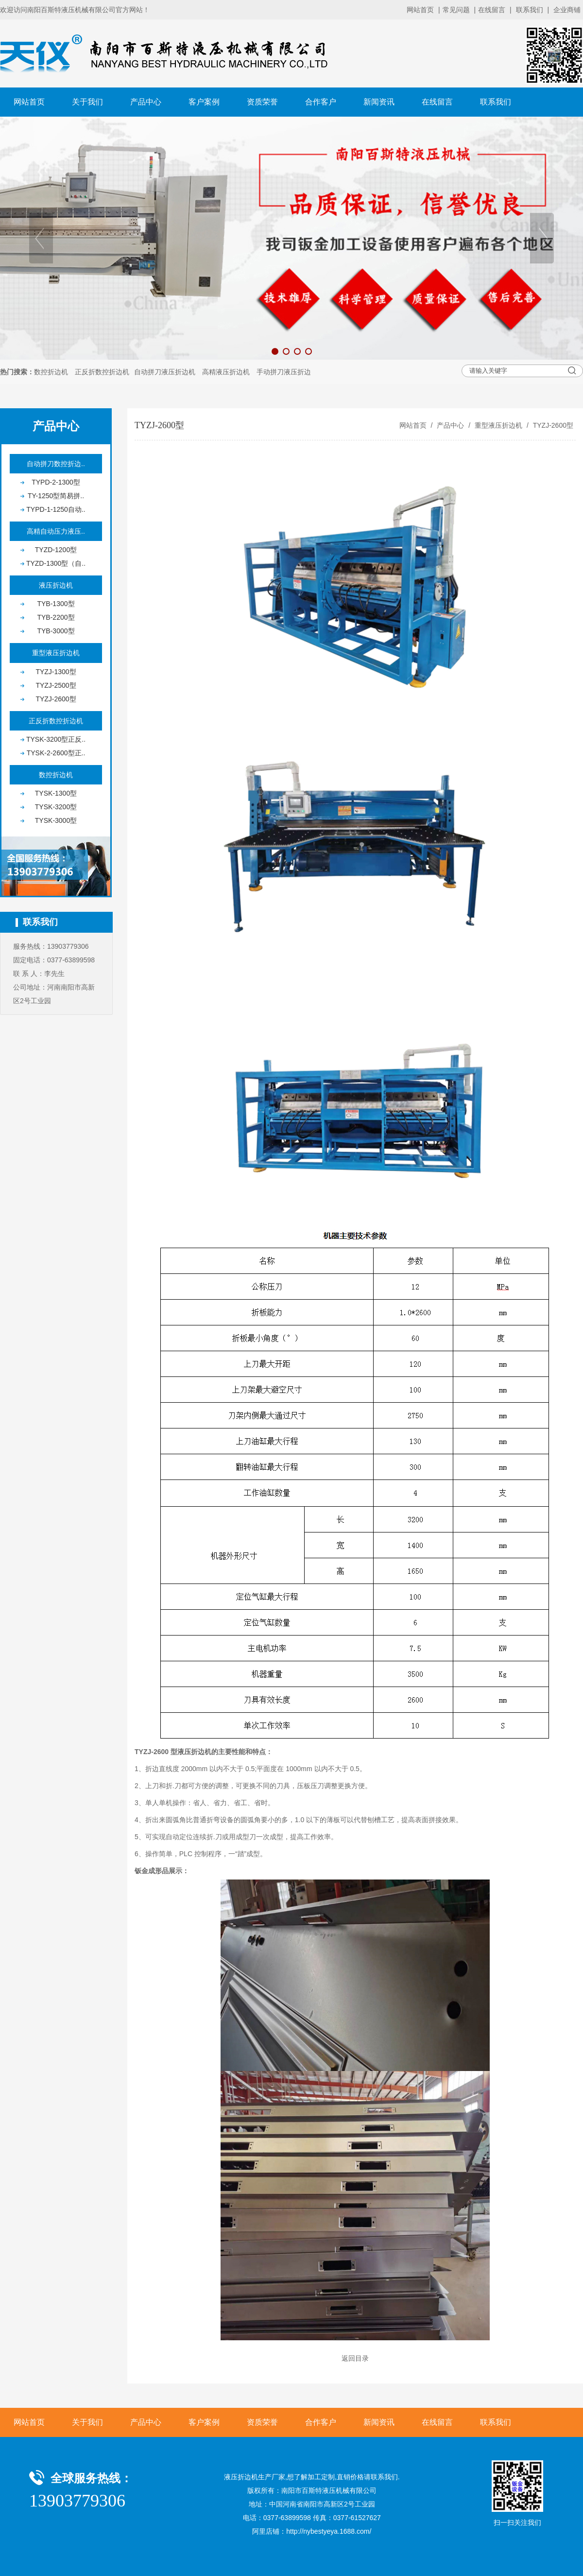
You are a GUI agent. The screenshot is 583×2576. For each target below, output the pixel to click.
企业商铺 (567, 10)
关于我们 (87, 102)
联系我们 (529, 10)
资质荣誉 (262, 102)
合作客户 (320, 102)
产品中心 (145, 102)
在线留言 (491, 10)
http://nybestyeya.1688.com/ (328, 2531)
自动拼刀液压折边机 (164, 372)
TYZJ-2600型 (552, 425)
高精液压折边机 (226, 372)
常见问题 (456, 10)
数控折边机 (51, 372)
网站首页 (420, 10)
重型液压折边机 (498, 425)
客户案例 (204, 102)
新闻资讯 (378, 102)
